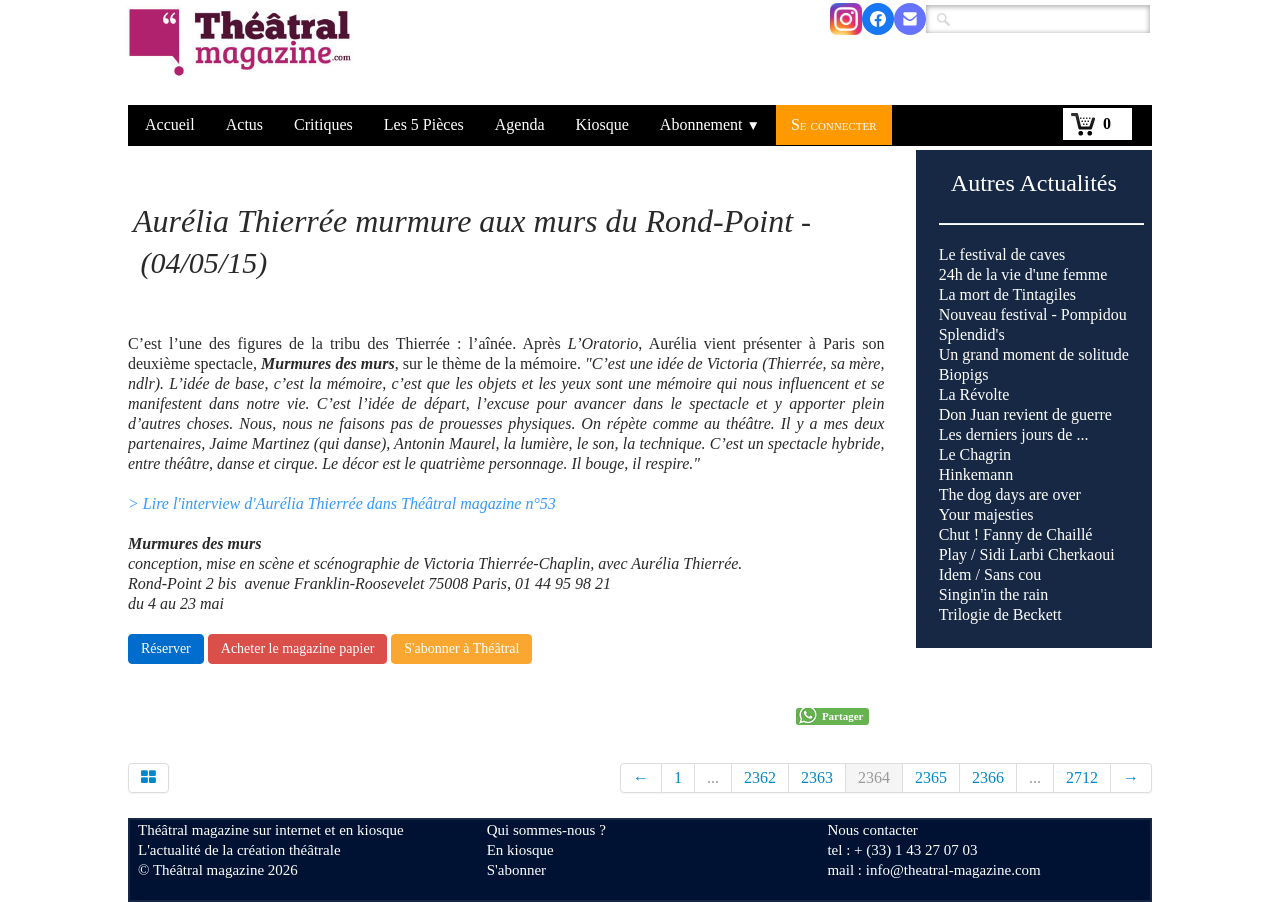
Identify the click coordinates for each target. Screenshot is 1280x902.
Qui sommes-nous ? (546, 830)
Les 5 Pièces (424, 124)
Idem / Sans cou (990, 574)
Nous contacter (872, 830)
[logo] (243, 55)
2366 (988, 777)
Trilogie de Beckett (1000, 614)
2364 (874, 777)
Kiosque (602, 124)
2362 (760, 777)
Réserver (166, 648)
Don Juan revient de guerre (1025, 414)
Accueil (170, 124)
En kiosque (520, 850)
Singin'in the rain (994, 594)
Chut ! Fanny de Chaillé (1016, 534)
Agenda (520, 124)
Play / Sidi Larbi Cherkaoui (1027, 554)
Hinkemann (976, 474)
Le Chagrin (975, 454)
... (713, 777)
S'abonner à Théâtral (461, 648)
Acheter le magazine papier (298, 648)
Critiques (323, 124)
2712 (1082, 777)
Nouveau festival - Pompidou (1033, 314)
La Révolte (974, 394)
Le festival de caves (1002, 254)
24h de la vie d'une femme (1023, 274)
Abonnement (710, 124)
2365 (931, 777)
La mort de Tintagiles (1007, 294)
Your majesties (986, 514)
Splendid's (972, 334)
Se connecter (834, 124)
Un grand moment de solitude (1034, 354)
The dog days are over (1010, 494)
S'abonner (516, 870)
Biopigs (964, 374)
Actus (244, 124)
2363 (817, 777)
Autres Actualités (1034, 183)
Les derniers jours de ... (1014, 434)
